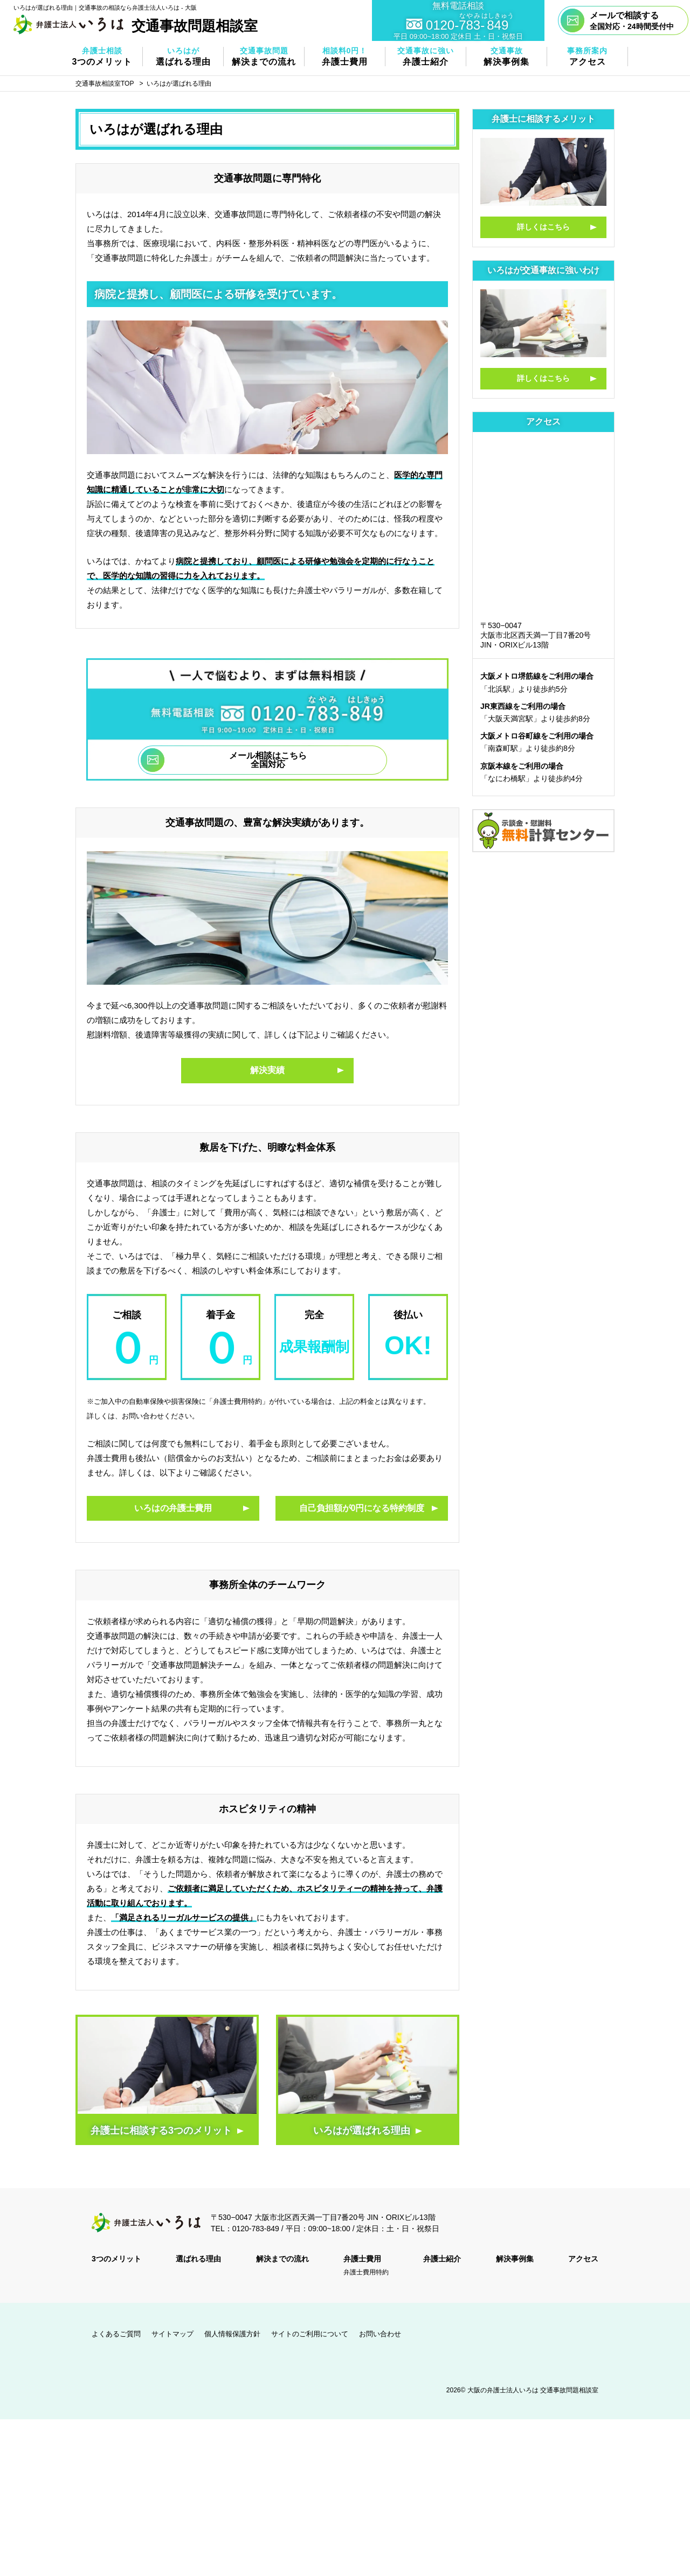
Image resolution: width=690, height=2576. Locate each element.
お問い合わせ (380, 2334)
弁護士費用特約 (366, 2272)
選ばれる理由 (198, 2258)
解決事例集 (515, 2258)
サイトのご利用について (309, 2334)
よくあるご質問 (116, 2334)
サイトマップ (172, 2334)
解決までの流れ (282, 2258)
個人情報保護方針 (232, 2334)
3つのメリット (116, 2258)
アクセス (583, 2258)
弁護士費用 (362, 2258)
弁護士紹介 (442, 2258)
